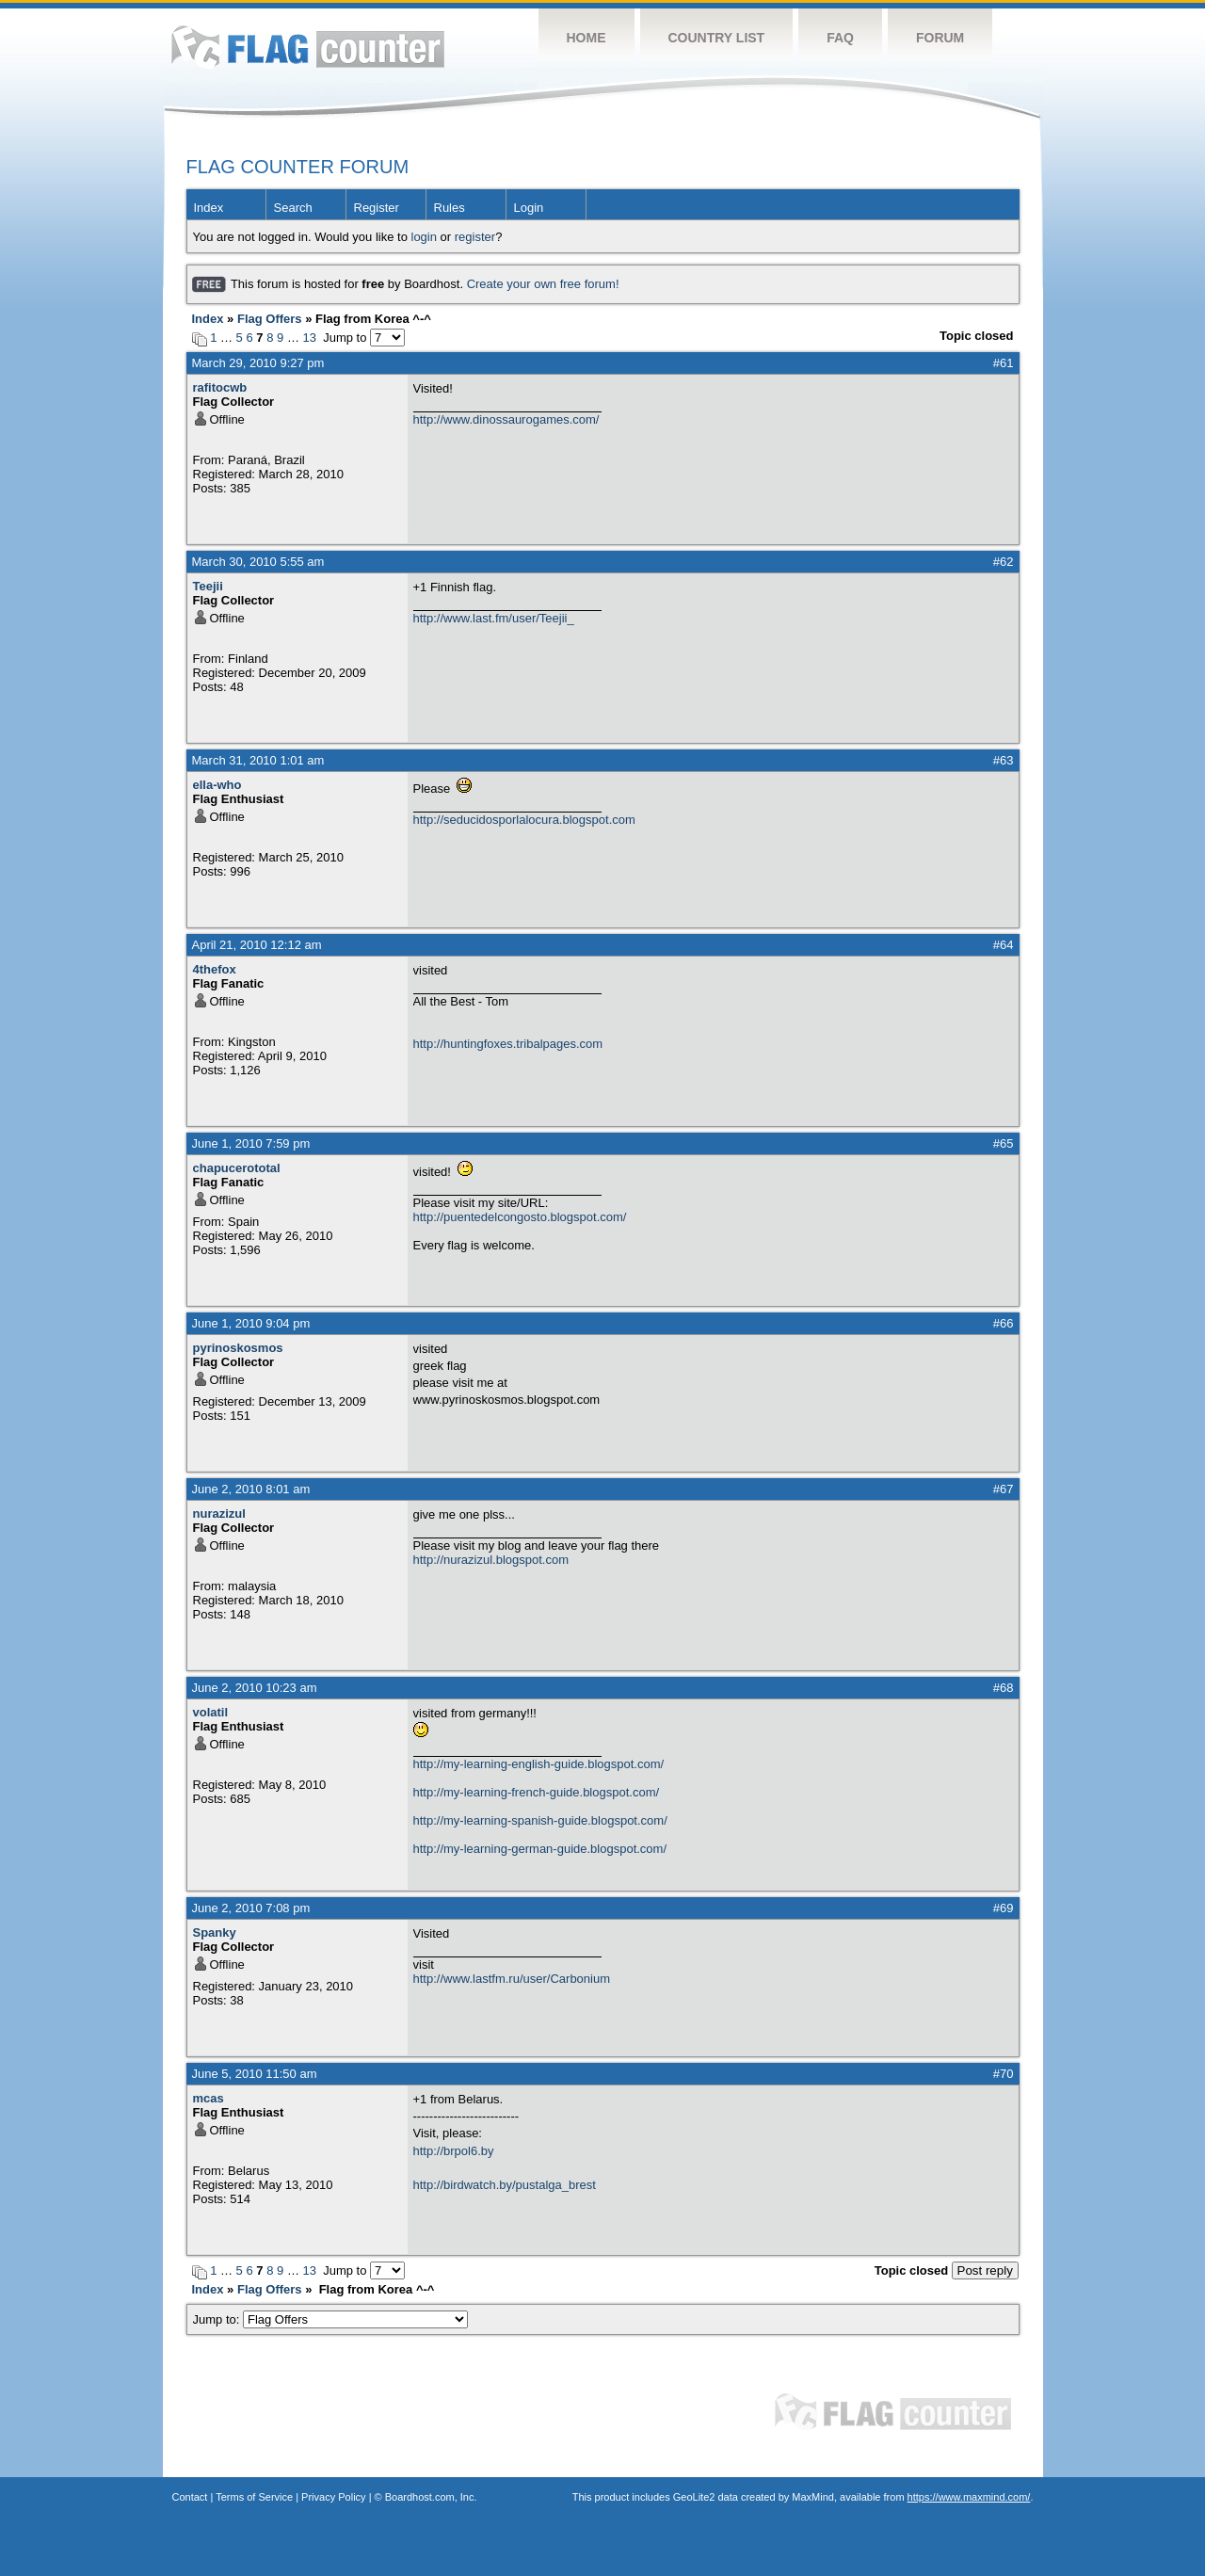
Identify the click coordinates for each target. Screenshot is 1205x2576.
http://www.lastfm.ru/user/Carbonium (512, 1979)
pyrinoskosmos (238, 1348)
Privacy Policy (333, 2497)
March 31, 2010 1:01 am (258, 760)
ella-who (217, 785)
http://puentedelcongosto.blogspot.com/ (520, 1217)
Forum (940, 37)
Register (376, 208)
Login (529, 208)
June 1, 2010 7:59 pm (251, 1143)
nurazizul (219, 1513)
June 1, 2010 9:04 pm (251, 1323)
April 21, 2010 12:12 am (257, 945)
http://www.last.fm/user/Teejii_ (493, 618)
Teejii (208, 586)
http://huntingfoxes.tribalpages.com (508, 1044)
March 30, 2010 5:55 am (258, 562)
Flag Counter (307, 46)
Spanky (214, 1932)
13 (309, 337)
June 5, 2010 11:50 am (254, 2074)
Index (209, 208)
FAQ (840, 37)
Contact (190, 2497)
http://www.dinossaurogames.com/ (506, 419)
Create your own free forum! (543, 284)
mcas (208, 2098)
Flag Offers (269, 319)
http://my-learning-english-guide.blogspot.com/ (539, 1764)
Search (293, 208)
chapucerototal (237, 1168)
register (475, 237)
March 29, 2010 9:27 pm (258, 363)
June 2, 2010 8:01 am (251, 1489)
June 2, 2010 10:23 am (254, 1688)
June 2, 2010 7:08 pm (251, 1908)
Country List (716, 37)
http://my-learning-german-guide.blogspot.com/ (540, 1849)
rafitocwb (220, 387)
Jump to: (331, 2319)
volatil (211, 1712)
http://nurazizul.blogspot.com (491, 1560)
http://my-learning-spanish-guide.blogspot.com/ (540, 1820)
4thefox (214, 969)
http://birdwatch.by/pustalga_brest (504, 2185)
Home (586, 37)
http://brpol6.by (453, 2151)
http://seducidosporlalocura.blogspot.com (524, 820)
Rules (449, 208)
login (424, 237)
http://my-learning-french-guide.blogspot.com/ (536, 1792)
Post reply (985, 2270)
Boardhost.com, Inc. (431, 2497)
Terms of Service (254, 2497)
